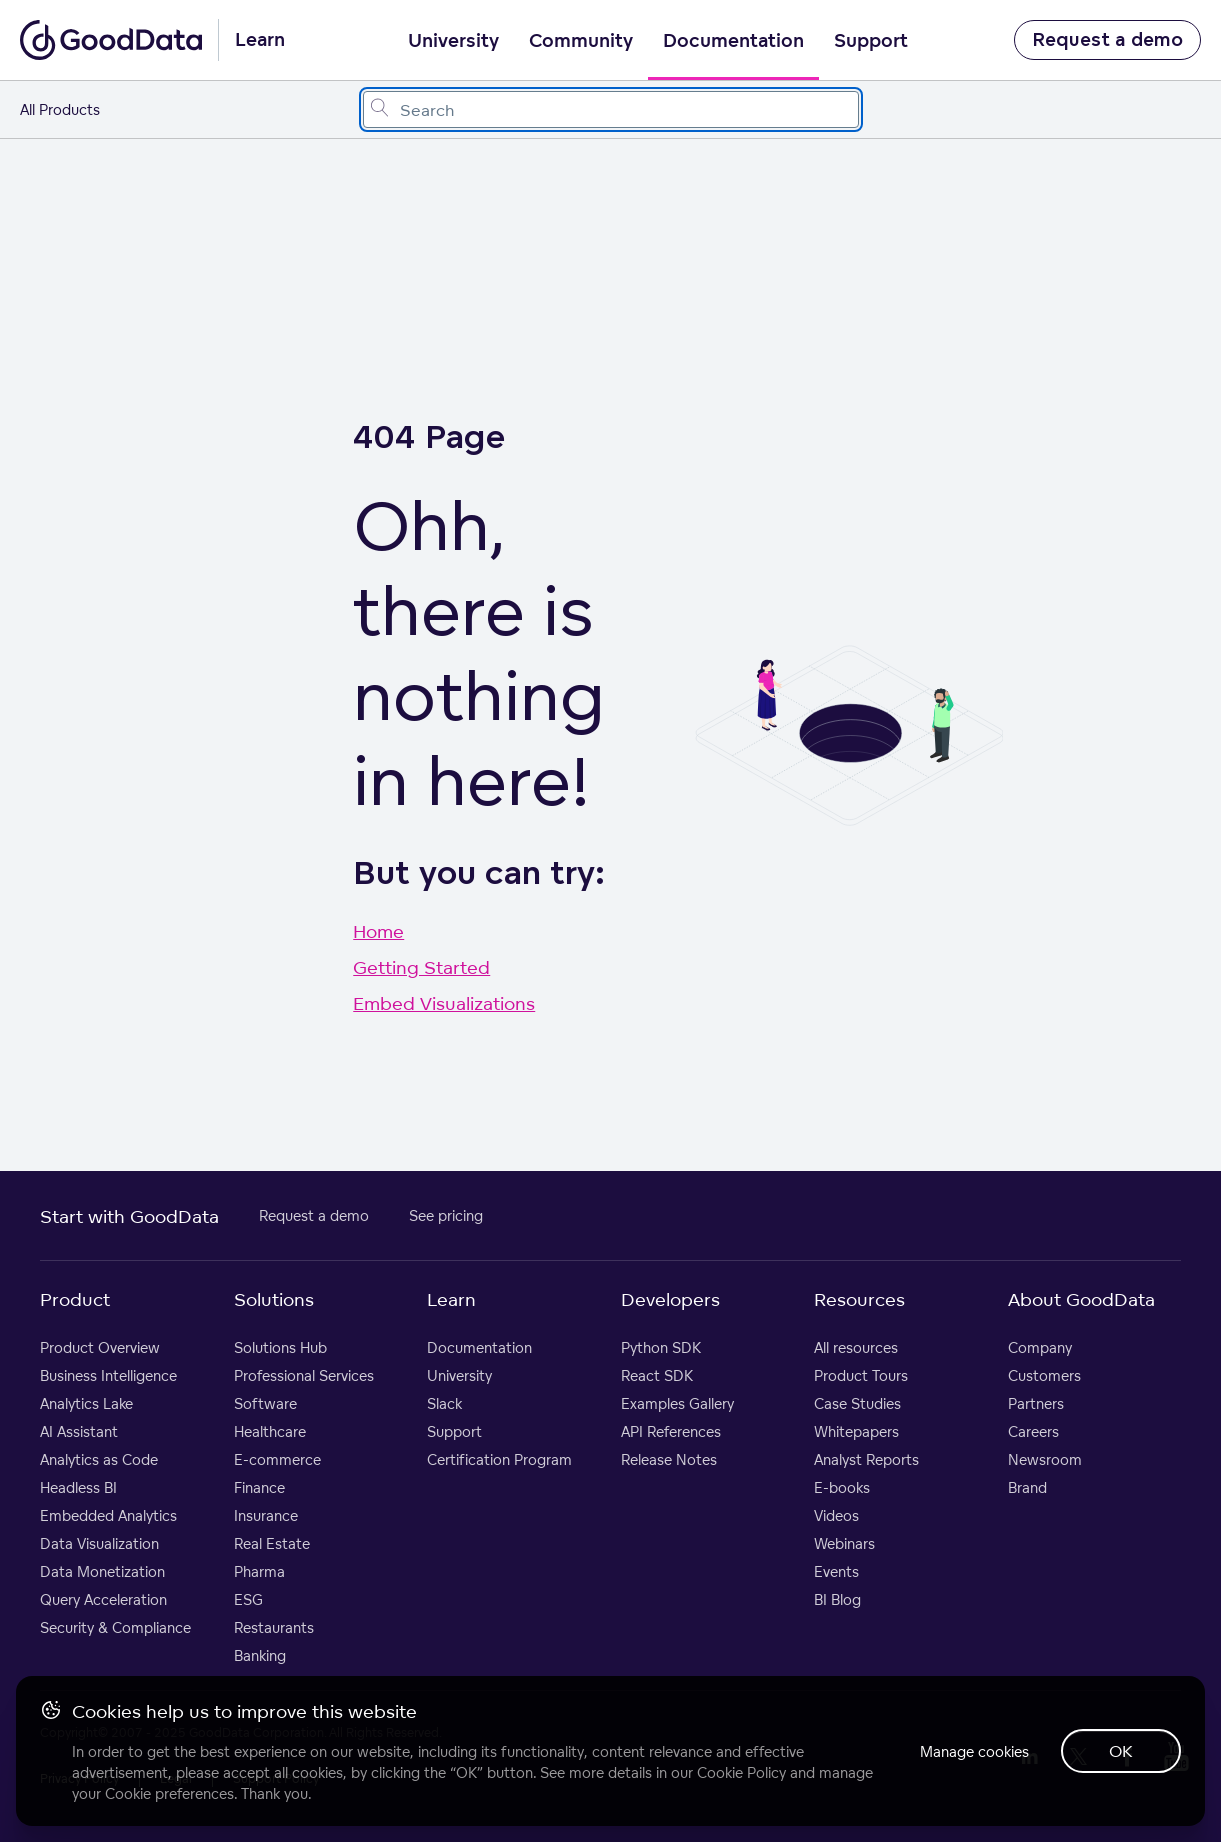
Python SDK (661, 1347)
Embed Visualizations (444, 1003)
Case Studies (857, 1403)
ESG (248, 1599)
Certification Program (499, 1459)
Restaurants (274, 1627)
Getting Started (421, 967)
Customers (1044, 1375)
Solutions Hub (280, 1347)
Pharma (259, 1571)
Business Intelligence (108, 1375)
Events (836, 1571)
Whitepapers (856, 1431)
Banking (260, 1655)
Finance (259, 1487)
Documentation (733, 41)
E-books (842, 1487)
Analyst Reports (866, 1459)
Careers (1033, 1431)
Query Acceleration (103, 1599)
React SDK (657, 1375)
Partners (1036, 1403)
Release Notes (669, 1459)
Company (1040, 1347)
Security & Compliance (115, 1627)
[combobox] (611, 109)
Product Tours (861, 1375)
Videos (836, 1515)
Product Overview (100, 1347)
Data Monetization (102, 1571)
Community (581, 41)
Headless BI (78, 1487)
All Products (60, 109)
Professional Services (304, 1375)
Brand (1027, 1487)
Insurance (266, 1515)
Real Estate (272, 1543)
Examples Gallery (677, 1403)
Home (378, 931)
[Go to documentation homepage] (111, 40)
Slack (444, 1403)
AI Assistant (79, 1431)
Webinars (844, 1543)
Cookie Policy (741, 1772)
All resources (856, 1347)
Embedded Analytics (108, 1515)
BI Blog (837, 1599)
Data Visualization (99, 1543)
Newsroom (1045, 1459)
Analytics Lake (86, 1403)
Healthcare (270, 1431)
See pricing (446, 1215)
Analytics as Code (99, 1459)
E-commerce (277, 1459)
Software (265, 1403)
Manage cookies (974, 1751)
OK (1121, 1751)
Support (871, 41)
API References (671, 1431)
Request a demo (1107, 40)
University (453, 41)
